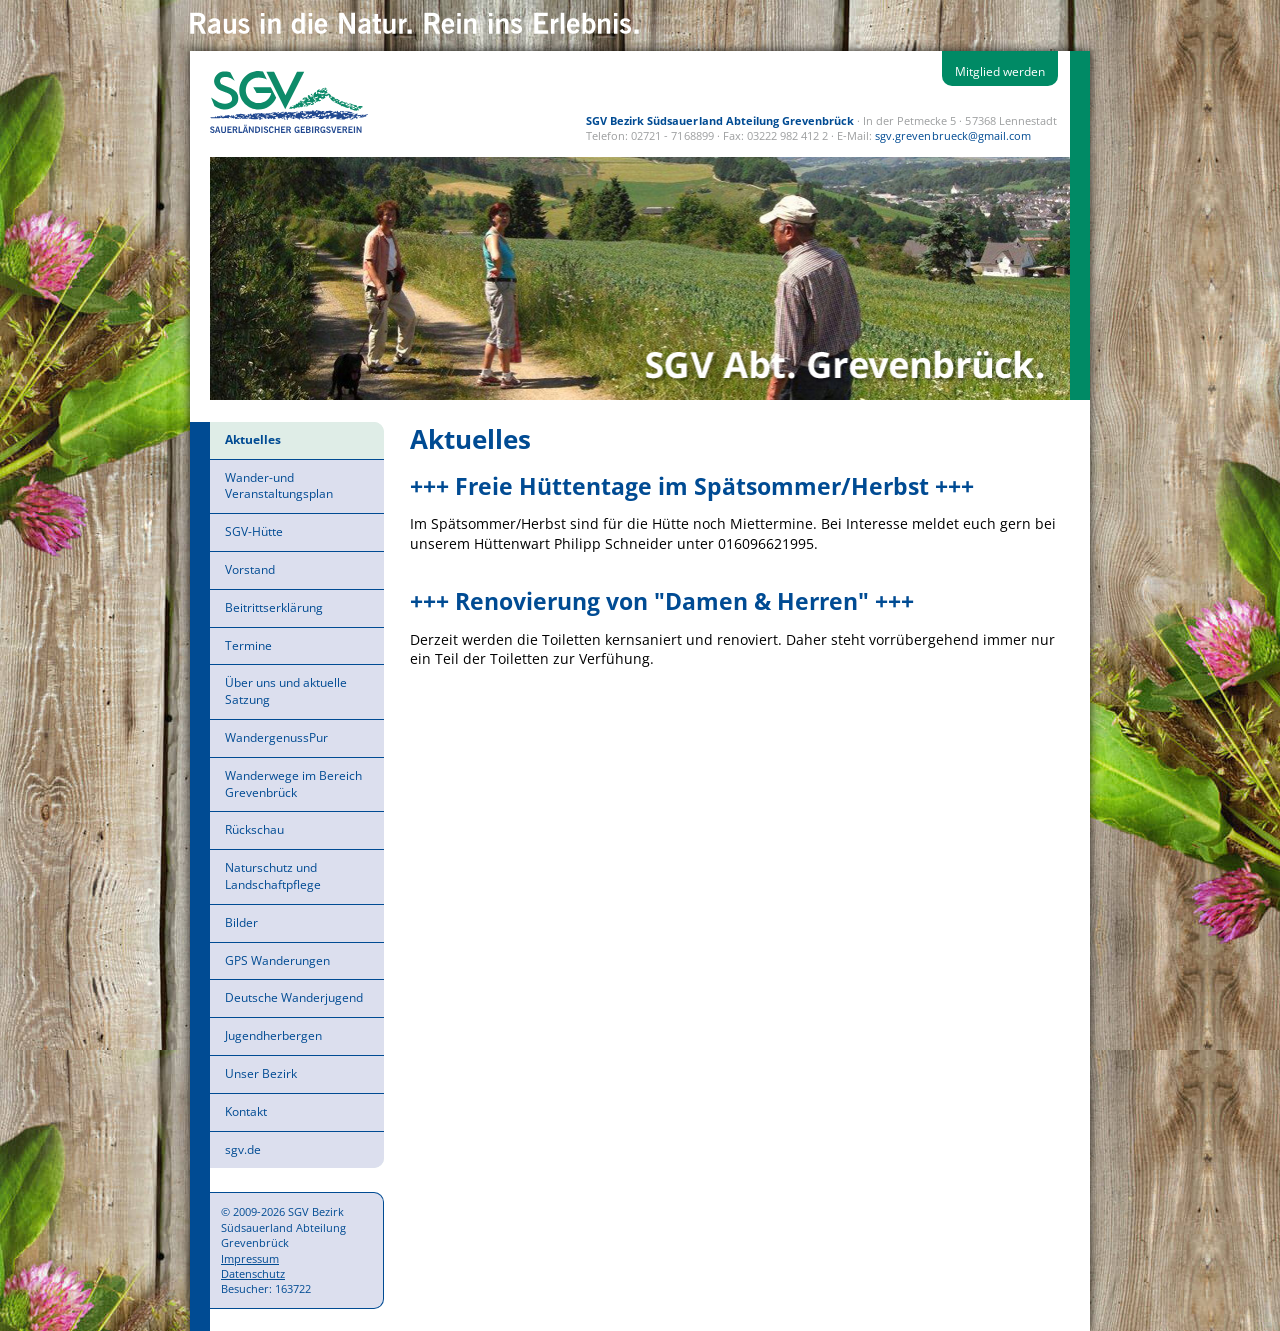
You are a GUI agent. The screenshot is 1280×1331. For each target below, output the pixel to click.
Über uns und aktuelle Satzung (286, 691)
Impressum (250, 1258)
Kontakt (246, 1111)
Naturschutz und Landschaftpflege (273, 876)
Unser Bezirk (261, 1073)
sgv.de (243, 1149)
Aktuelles (253, 439)
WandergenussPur (276, 737)
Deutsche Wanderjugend (294, 997)
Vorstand (250, 569)
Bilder (241, 922)
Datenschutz (253, 1273)
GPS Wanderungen (277, 960)
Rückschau (254, 829)
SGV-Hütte (254, 531)
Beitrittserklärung (274, 607)
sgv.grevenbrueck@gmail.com (953, 135)
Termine (248, 645)
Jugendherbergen (273, 1035)
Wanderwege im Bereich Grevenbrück (293, 784)
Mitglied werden (1000, 71)
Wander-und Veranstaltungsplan (279, 486)
